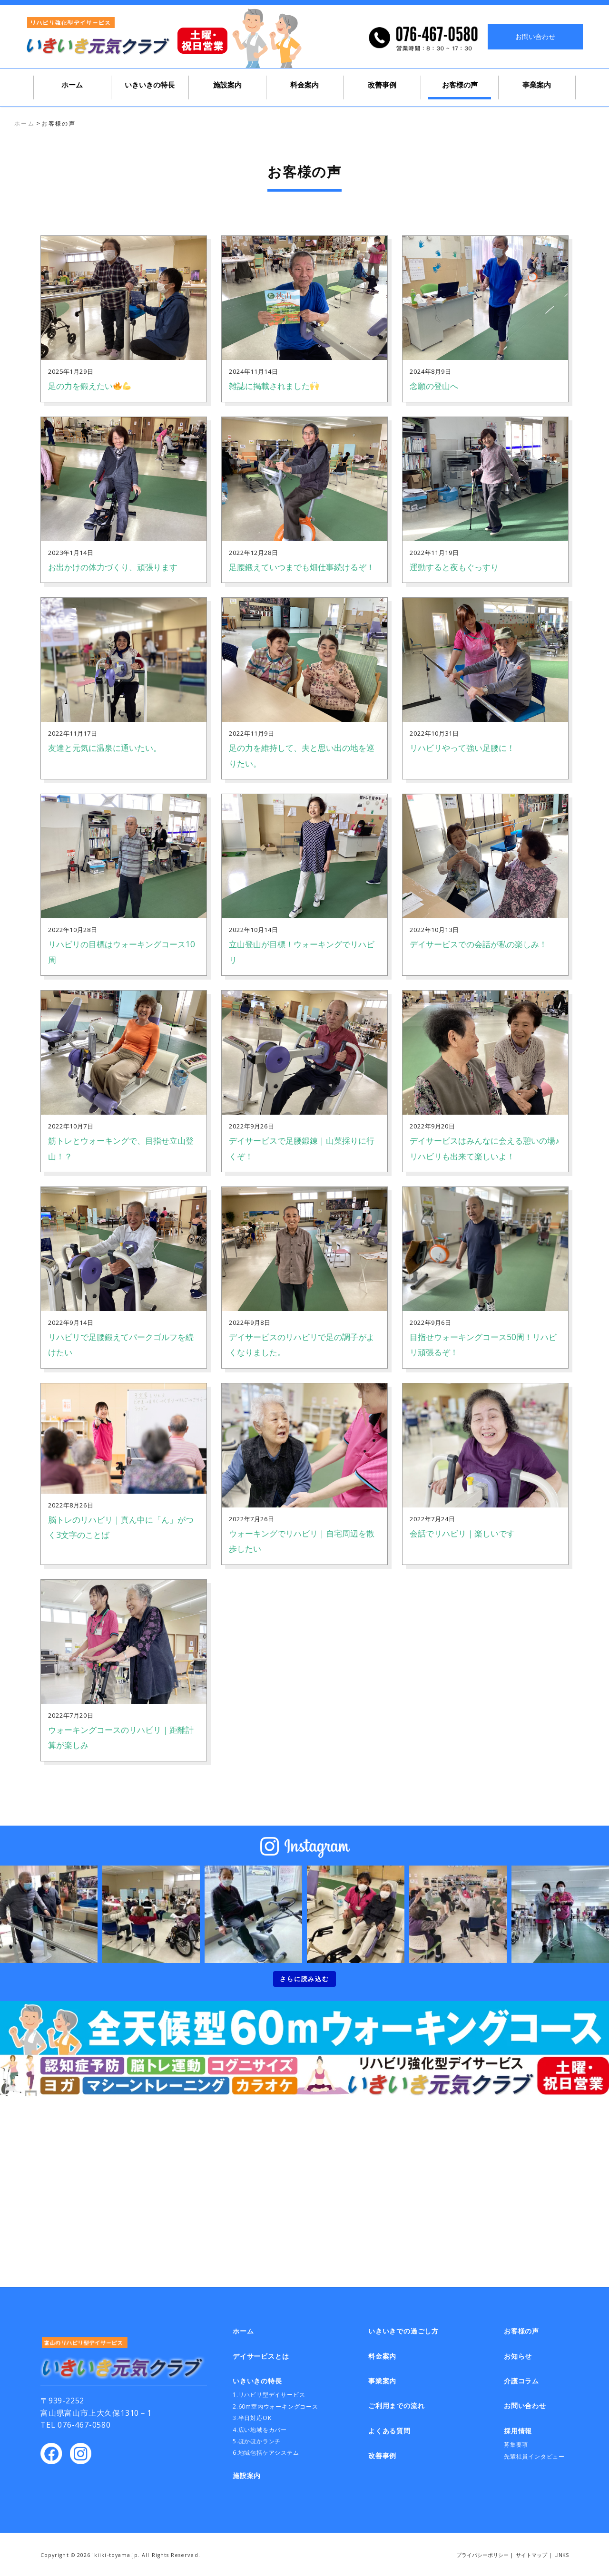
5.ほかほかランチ (257, 2441)
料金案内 (304, 85)
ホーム (72, 85)
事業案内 (536, 85)
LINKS (561, 2555)
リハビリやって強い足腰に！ (462, 747)
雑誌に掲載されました (274, 385)
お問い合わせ (535, 36)
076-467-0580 (84, 2425)
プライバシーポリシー (482, 2555)
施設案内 (227, 85)
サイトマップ (531, 2555)
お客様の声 (460, 85)
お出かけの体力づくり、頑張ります (112, 567)
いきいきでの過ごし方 (599, 221)
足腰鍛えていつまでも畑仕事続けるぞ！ (301, 567)
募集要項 (516, 2444)
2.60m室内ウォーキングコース (275, 2406)
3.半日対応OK (252, 2418)
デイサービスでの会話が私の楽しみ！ (478, 944)
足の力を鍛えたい (89, 385)
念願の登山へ (434, 385)
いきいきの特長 (150, 85)
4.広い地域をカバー (260, 2430)
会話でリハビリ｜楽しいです (462, 1533)
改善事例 (382, 85)
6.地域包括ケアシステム (266, 2453)
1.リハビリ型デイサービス (269, 2395)
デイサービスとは (599, 140)
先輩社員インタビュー (534, 2456)
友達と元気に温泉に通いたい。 (104, 747)
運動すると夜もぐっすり (454, 567)
